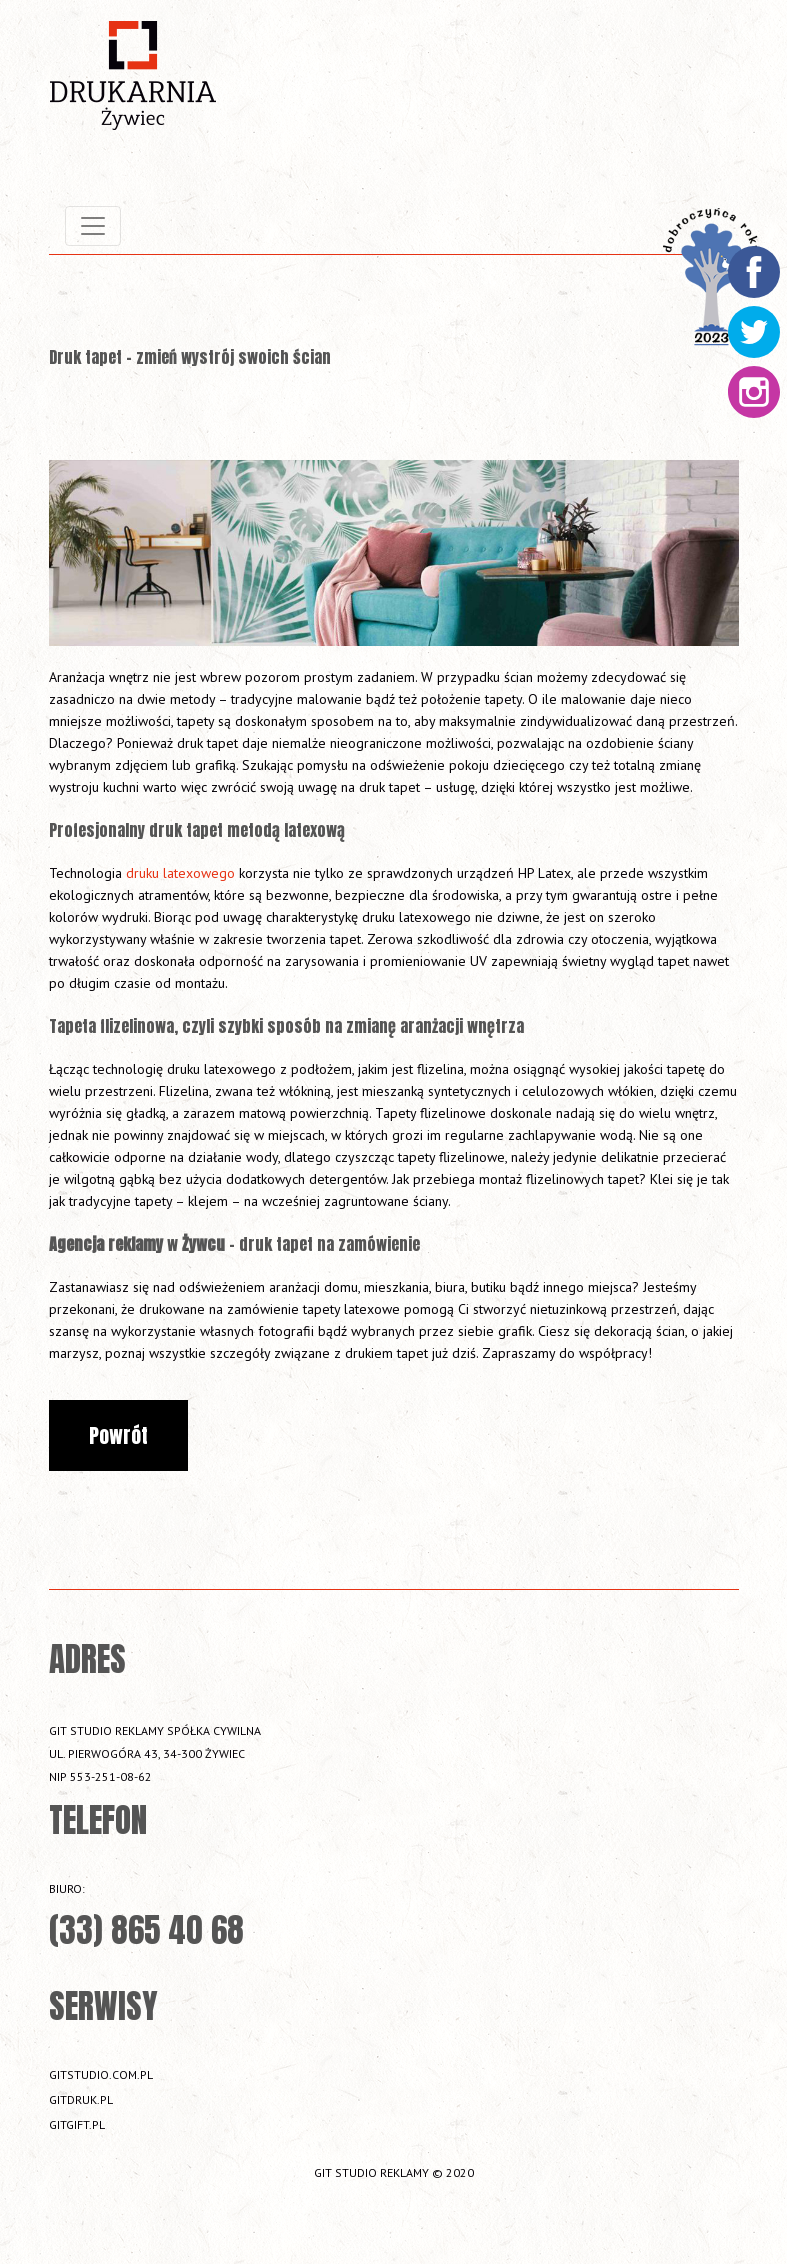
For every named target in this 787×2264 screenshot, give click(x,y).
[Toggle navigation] (93, 226)
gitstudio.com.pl (101, 2074)
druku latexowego (180, 873)
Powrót (118, 1435)
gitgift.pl (77, 2124)
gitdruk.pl (81, 2099)
